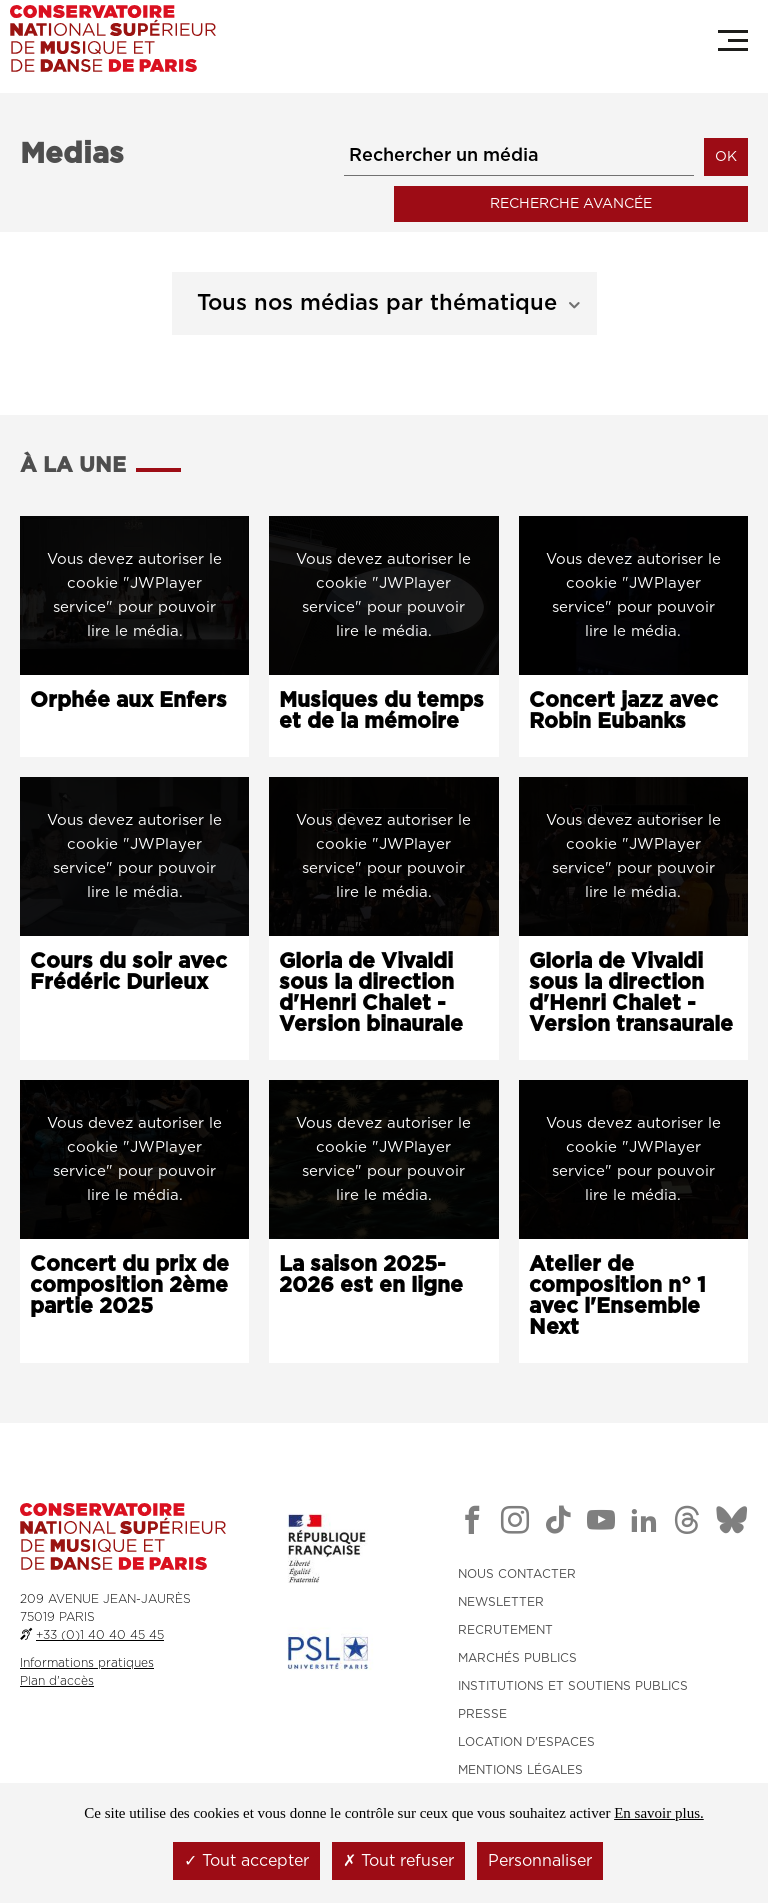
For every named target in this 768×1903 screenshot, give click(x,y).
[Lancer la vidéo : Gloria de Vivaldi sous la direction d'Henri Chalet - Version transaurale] (633, 853)
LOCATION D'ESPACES (526, 1740)
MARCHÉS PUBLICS (517, 1656)
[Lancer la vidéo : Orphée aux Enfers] (134, 592)
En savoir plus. (659, 1813)
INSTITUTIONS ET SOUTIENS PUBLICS (573, 1684)
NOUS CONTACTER (517, 1572)
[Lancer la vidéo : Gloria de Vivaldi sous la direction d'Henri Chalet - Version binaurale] (383, 853)
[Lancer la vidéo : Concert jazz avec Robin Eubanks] (633, 592)
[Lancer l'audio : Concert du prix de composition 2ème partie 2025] (134, 1157)
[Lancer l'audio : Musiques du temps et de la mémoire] (383, 592)
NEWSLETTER (501, 1600)
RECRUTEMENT (505, 1628)
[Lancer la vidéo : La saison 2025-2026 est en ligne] (383, 1157)
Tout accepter (246, 1861)
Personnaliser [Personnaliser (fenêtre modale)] (540, 1861)
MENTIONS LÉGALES (520, 1768)
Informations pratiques (87, 1660)
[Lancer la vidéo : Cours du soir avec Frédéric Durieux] (134, 853)
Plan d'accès (57, 1678)
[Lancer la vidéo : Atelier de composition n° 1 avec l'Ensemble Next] (633, 1157)
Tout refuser (398, 1861)
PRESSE (482, 1712)
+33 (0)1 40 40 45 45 (100, 1632)
